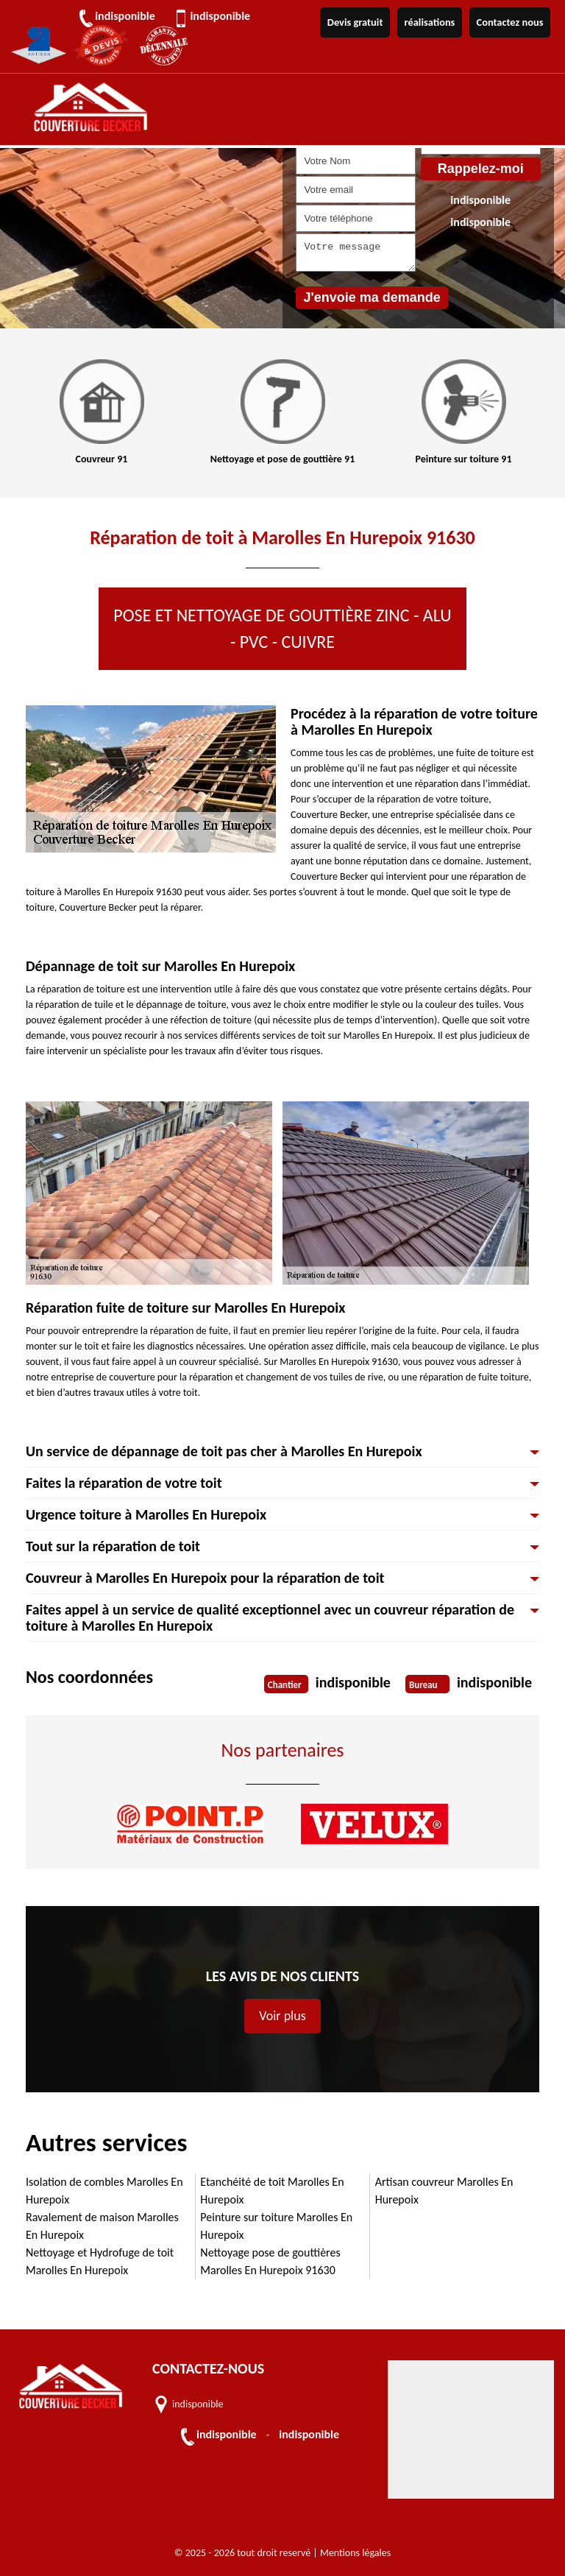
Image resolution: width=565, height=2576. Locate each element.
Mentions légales (355, 2553)
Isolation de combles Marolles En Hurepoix (104, 2190)
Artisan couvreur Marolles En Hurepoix (444, 2190)
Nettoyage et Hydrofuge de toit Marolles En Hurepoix (100, 2261)
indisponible (126, 16)
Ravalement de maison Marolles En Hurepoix (102, 2226)
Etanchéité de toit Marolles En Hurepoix (272, 2190)
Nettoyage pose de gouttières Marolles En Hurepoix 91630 (270, 2261)
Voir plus (282, 2016)
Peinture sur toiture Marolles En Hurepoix (276, 2226)
